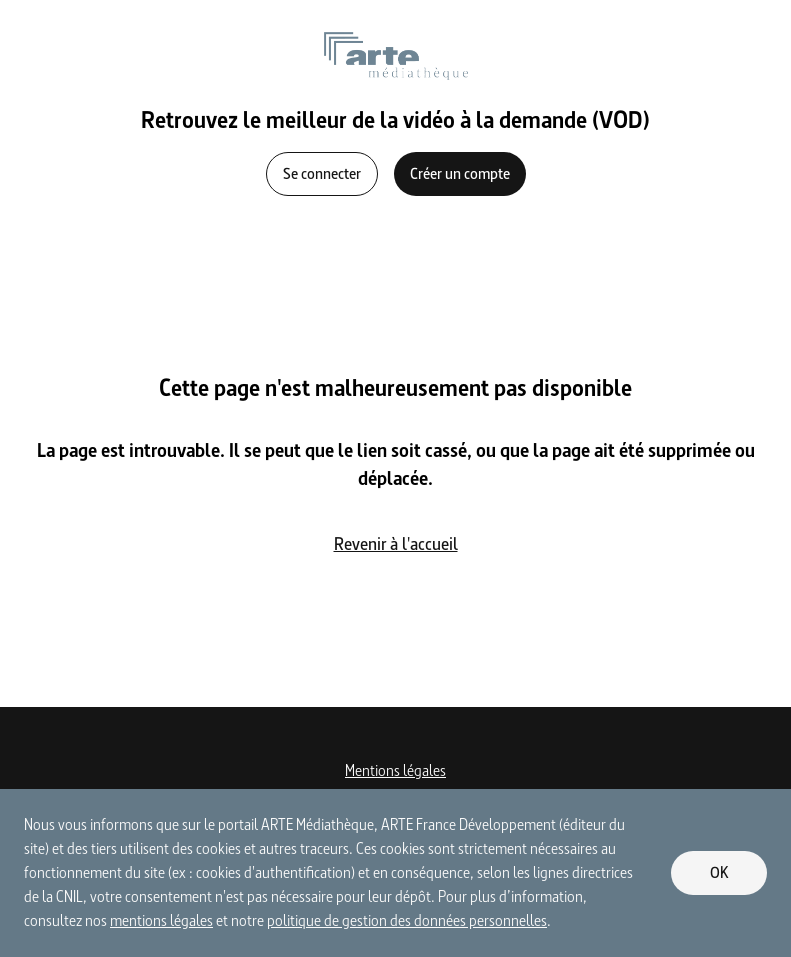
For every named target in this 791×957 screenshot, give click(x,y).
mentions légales (161, 920)
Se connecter (322, 173)
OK (719, 872)
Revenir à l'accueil (396, 543)
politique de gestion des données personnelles (407, 920)
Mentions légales (395, 770)
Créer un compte (460, 173)
